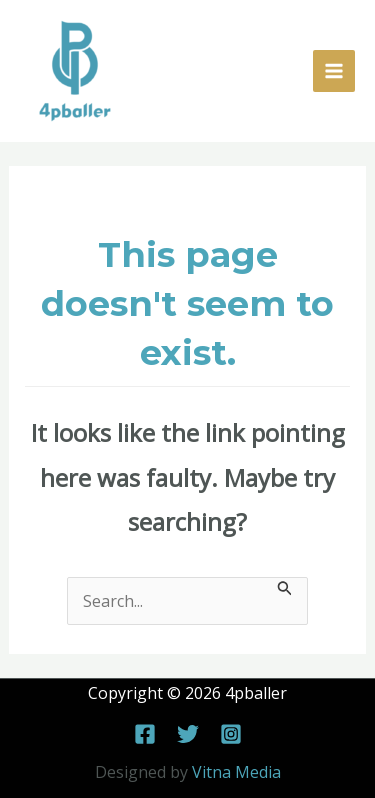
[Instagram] (231, 734)
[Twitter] (188, 734)
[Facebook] (145, 734)
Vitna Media (236, 772)
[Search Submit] (285, 587)
